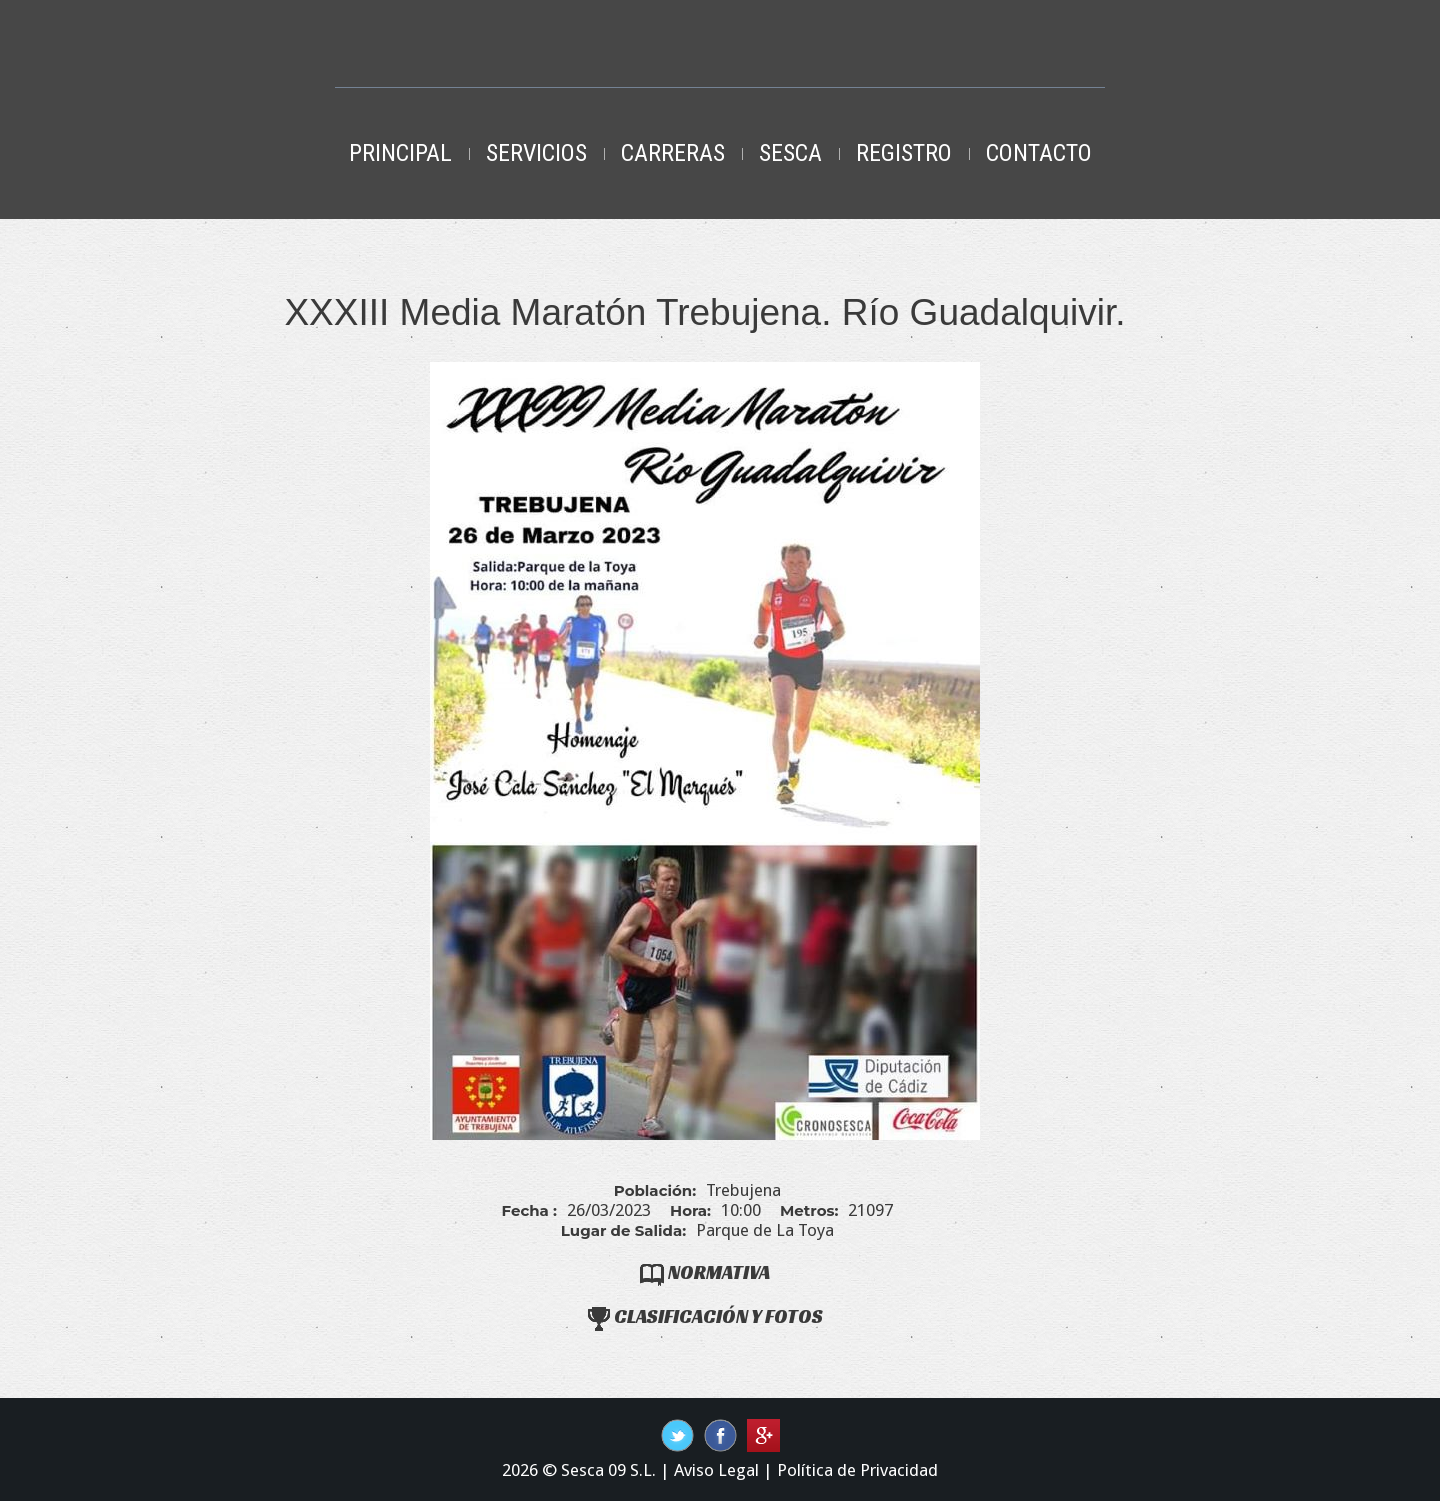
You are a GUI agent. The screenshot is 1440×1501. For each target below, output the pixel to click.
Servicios (536, 153)
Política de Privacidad (857, 1470)
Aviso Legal (716, 1470)
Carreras (673, 153)
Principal (400, 153)
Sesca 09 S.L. (608, 1470)
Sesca (790, 153)
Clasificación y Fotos (705, 1316)
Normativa (705, 1272)
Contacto (1039, 153)
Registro (904, 153)
